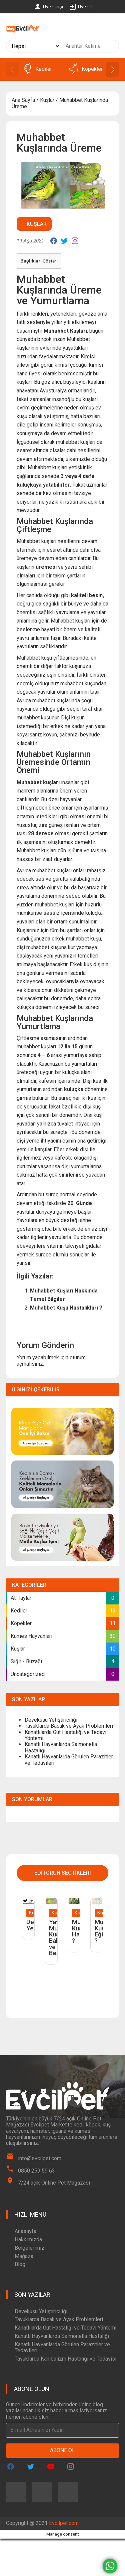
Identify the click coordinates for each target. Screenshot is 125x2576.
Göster (49, 261)
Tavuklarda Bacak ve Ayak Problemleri (69, 1726)
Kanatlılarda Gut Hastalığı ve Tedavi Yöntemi (65, 1735)
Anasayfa (25, 2231)
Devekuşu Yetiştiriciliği (51, 1720)
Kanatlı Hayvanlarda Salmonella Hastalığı (61, 1747)
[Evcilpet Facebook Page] (10, 2466)
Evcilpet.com (64, 2523)
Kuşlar (47, 100)
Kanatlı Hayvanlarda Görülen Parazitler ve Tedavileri (69, 1759)
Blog (20, 2264)
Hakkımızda (28, 2239)
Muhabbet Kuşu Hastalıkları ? (66, 1308)
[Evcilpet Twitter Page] (30, 2466)
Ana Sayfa (23, 100)
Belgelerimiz (29, 2248)
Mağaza (24, 2256)
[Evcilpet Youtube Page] (50, 2466)
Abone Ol (62, 2450)
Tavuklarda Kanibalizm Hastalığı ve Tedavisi (65, 2359)
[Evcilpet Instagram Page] (70, 2466)
